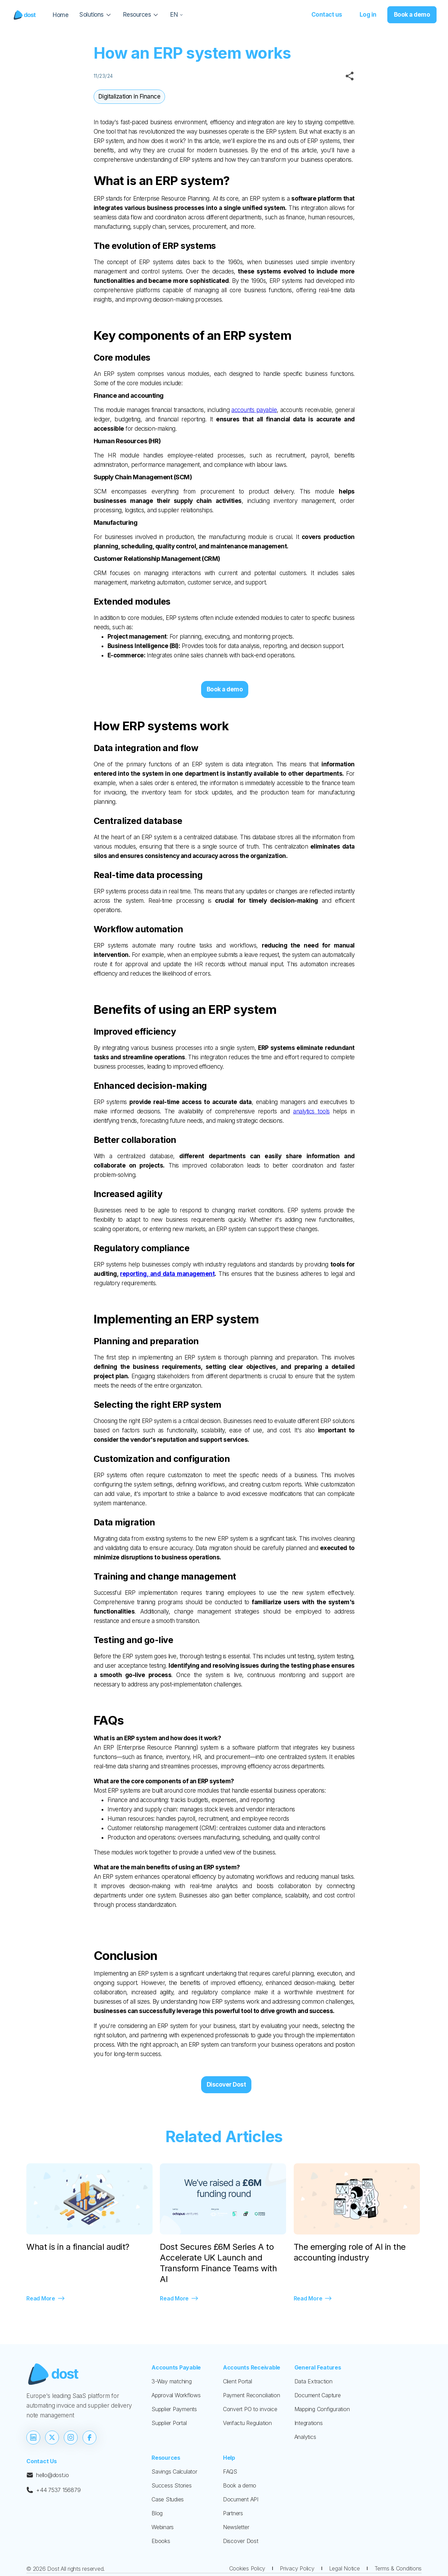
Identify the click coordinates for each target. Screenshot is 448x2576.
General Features (317, 2367)
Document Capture (317, 2395)
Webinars (163, 2527)
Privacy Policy (297, 2568)
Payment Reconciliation (251, 2395)
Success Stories (171, 2485)
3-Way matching (172, 2381)
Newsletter (236, 2527)
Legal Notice (344, 2568)
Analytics (305, 2436)
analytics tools (311, 1111)
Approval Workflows (176, 2395)
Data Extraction (313, 2381)
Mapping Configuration (322, 2409)
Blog (157, 2513)
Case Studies (168, 2499)
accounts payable (254, 409)
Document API (240, 2499)
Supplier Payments (174, 2409)
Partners (233, 2513)
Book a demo (239, 2485)
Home (60, 14)
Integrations (308, 2422)
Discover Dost (226, 2084)
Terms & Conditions (398, 2568)
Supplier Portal (169, 2422)
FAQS (230, 2471)
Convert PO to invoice (250, 2409)
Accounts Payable (176, 2367)
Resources (166, 2457)
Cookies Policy (247, 2568)
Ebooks (161, 2540)
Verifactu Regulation (247, 2422)
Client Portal (237, 2381)
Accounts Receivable (251, 2367)
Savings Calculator (174, 2471)
